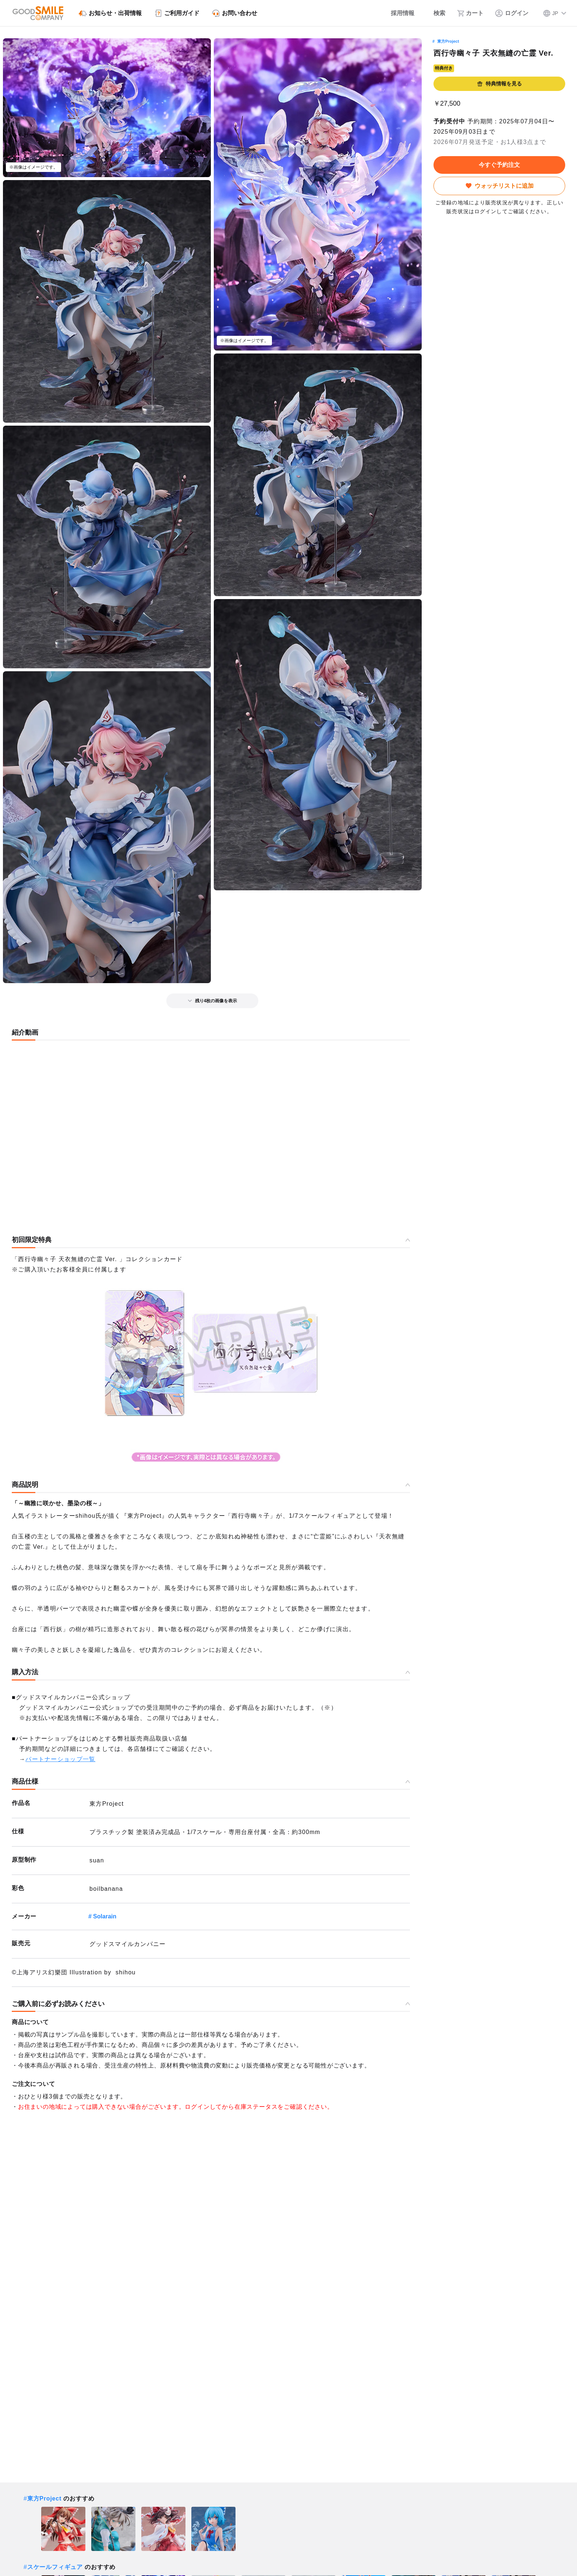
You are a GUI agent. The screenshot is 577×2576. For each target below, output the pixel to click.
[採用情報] (397, 13)
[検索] (435, 13)
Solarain (104, 1916)
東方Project (448, 41)
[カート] (470, 13)
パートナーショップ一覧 (60, 1759)
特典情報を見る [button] (499, 84)
